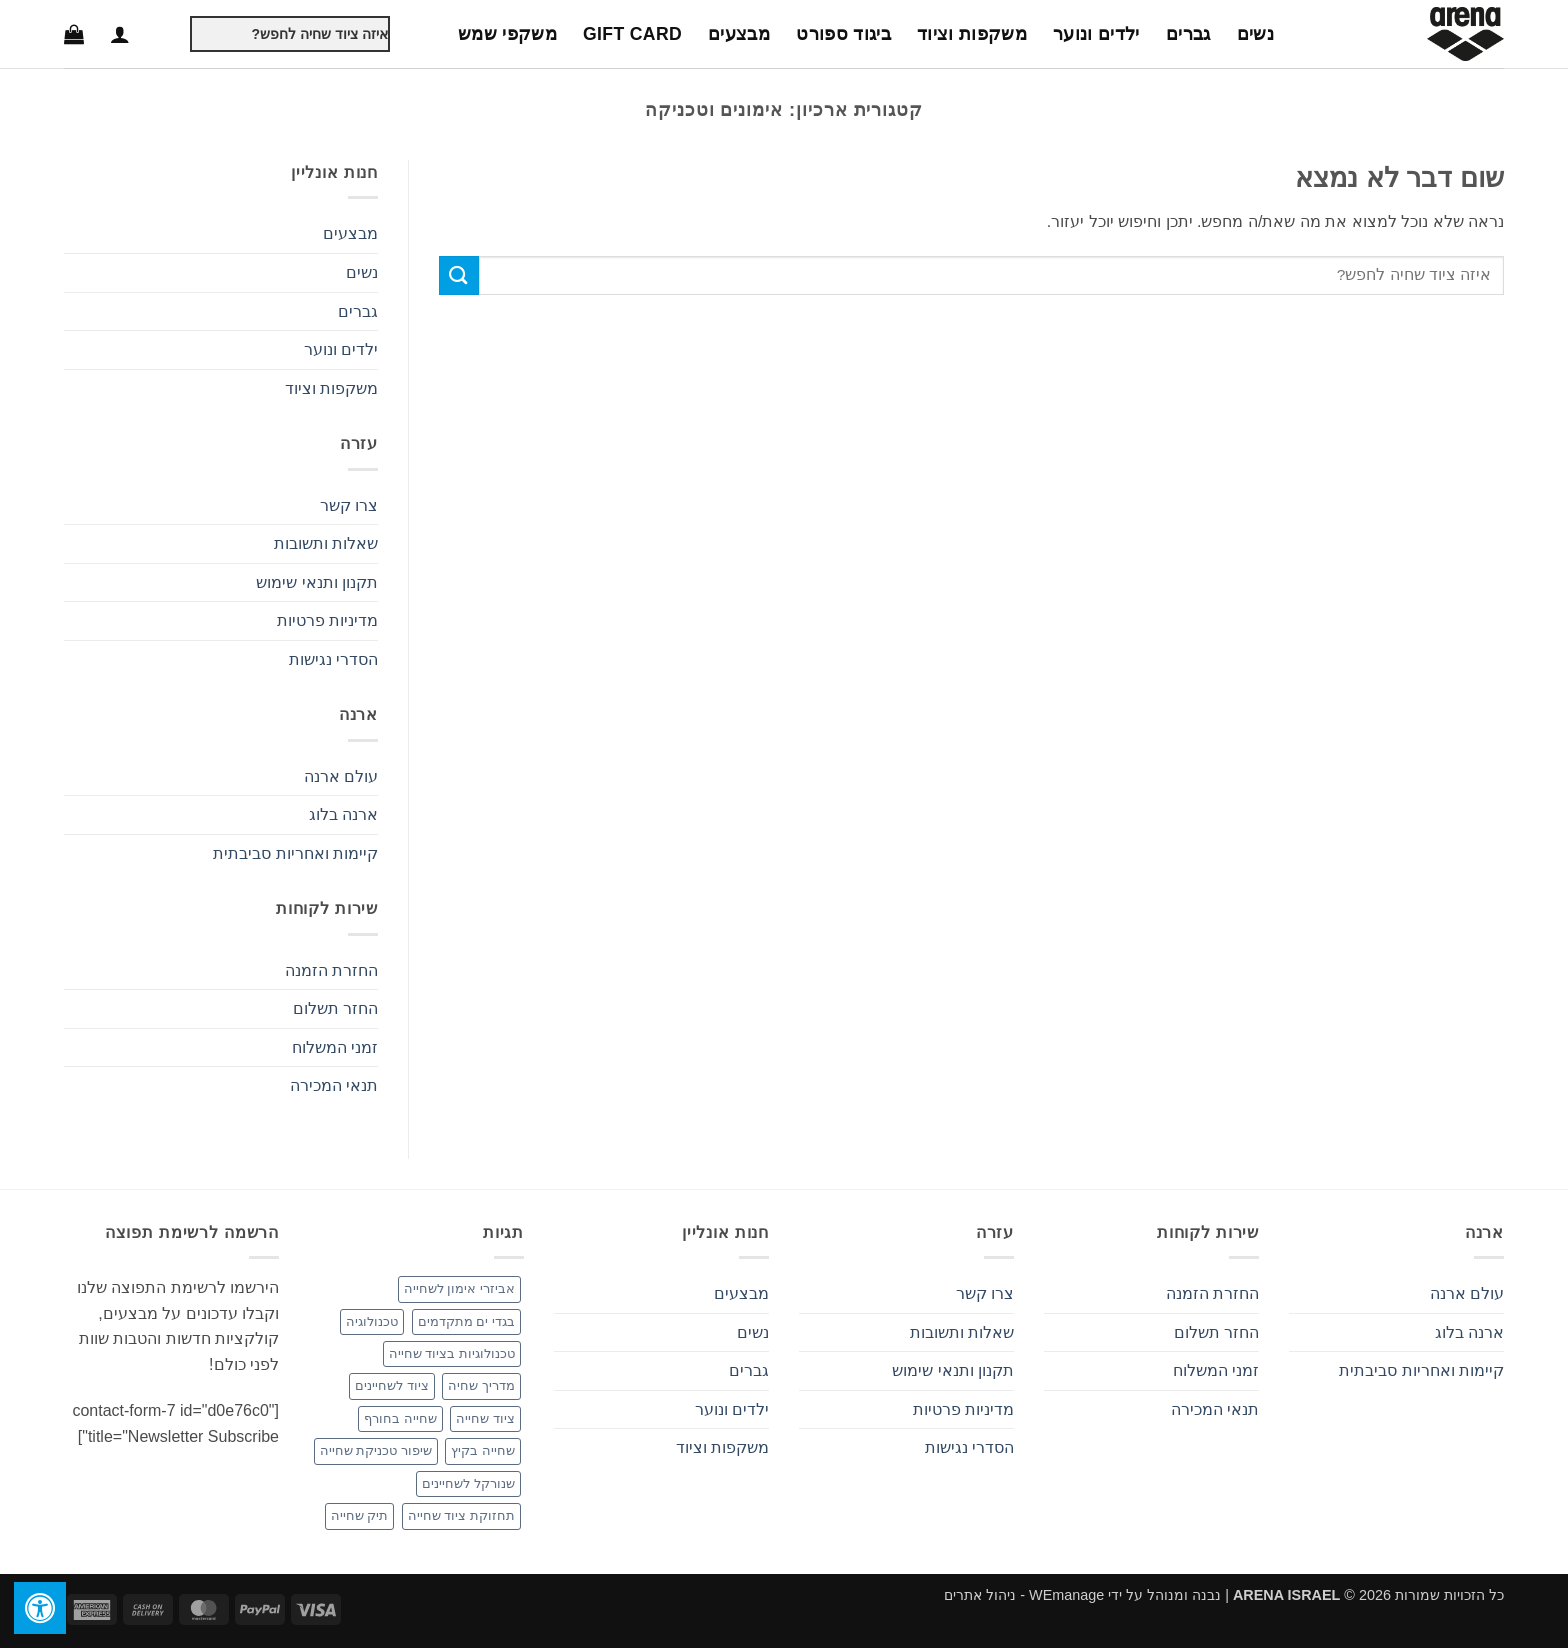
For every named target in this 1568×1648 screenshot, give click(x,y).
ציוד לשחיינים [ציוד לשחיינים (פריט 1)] (392, 1385)
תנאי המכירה (334, 1085)
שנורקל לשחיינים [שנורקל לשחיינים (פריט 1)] (468, 1483)
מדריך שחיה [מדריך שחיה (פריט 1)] (481, 1385)
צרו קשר (349, 505)
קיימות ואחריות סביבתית (295, 853)
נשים (1255, 34)
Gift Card (632, 34)
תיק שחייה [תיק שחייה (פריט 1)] (360, 1515)
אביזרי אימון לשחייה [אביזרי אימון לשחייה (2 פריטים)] (459, 1288)
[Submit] (173, 34)
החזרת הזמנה (331, 970)
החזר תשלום (335, 1008)
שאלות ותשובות (326, 543)
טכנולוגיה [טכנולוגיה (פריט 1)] (372, 1321)
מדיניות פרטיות (327, 620)
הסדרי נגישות (333, 659)
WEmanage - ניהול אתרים (1024, 1595)
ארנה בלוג (343, 814)
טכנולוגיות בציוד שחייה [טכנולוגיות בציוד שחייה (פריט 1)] (452, 1353)
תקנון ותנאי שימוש (317, 582)
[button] (120, 34)
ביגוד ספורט (843, 34)
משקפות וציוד (972, 34)
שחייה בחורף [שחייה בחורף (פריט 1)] (400, 1418)
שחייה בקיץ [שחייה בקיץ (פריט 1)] (483, 1450)
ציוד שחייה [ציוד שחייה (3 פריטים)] (485, 1418)
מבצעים (739, 34)
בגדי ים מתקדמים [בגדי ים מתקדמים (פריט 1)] (466, 1321)
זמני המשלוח (335, 1047)
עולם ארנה (341, 776)
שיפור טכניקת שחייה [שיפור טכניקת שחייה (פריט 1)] (376, 1450)
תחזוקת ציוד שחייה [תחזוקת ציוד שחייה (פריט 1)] (461, 1515)
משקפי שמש (507, 34)
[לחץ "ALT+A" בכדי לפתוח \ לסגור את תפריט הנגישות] (40, 1608)
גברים (1188, 34)
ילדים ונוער (1096, 34)
